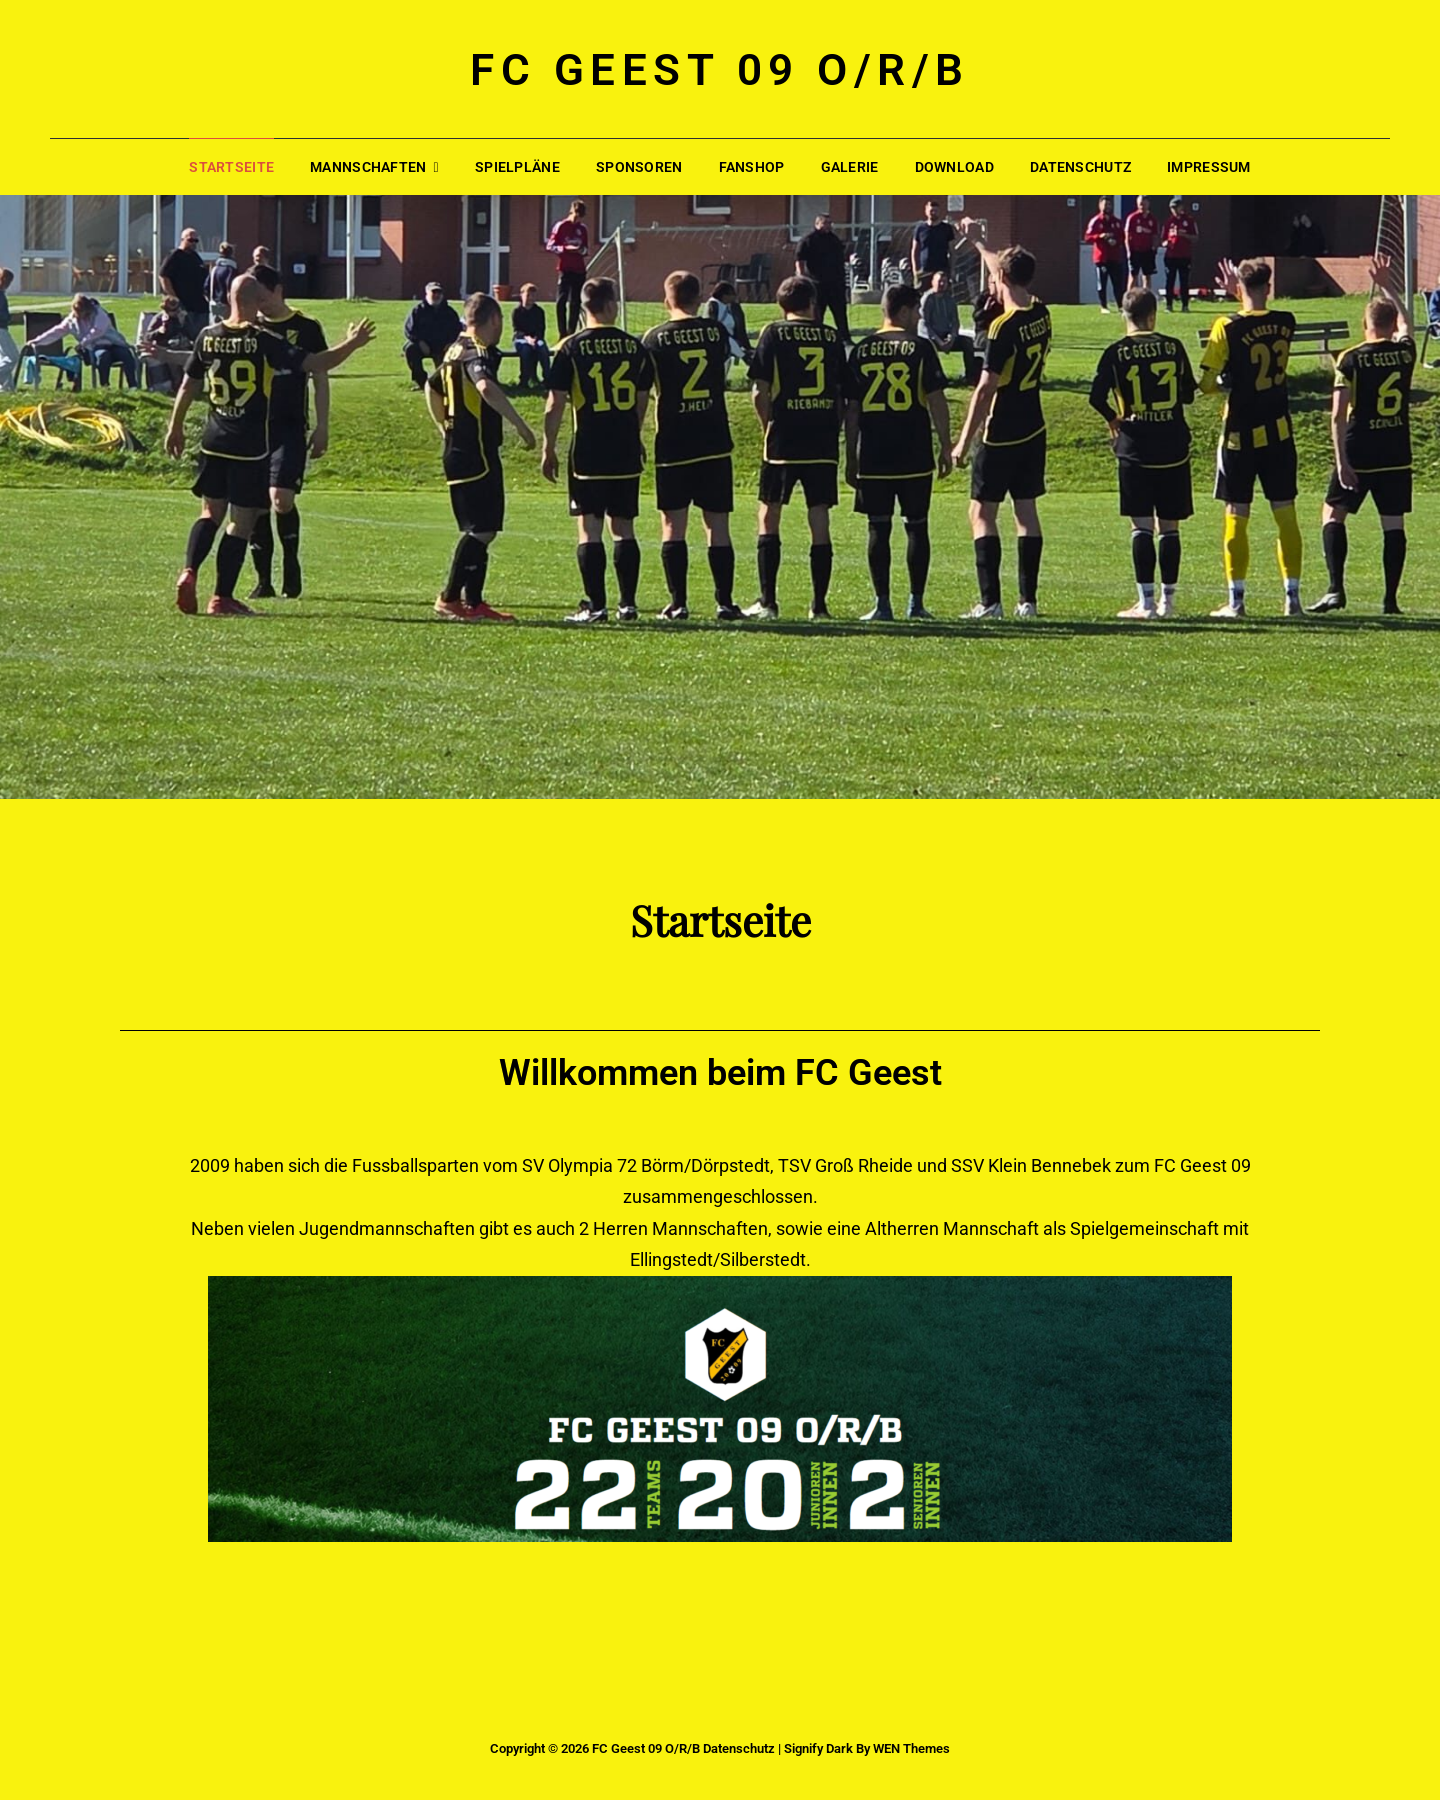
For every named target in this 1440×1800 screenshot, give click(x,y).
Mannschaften (368, 167)
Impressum (1209, 167)
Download (954, 167)
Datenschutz (1080, 167)
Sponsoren (639, 167)
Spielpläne (517, 167)
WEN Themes (911, 1748)
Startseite (231, 167)
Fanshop (752, 167)
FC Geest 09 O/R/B (720, 70)
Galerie (850, 167)
